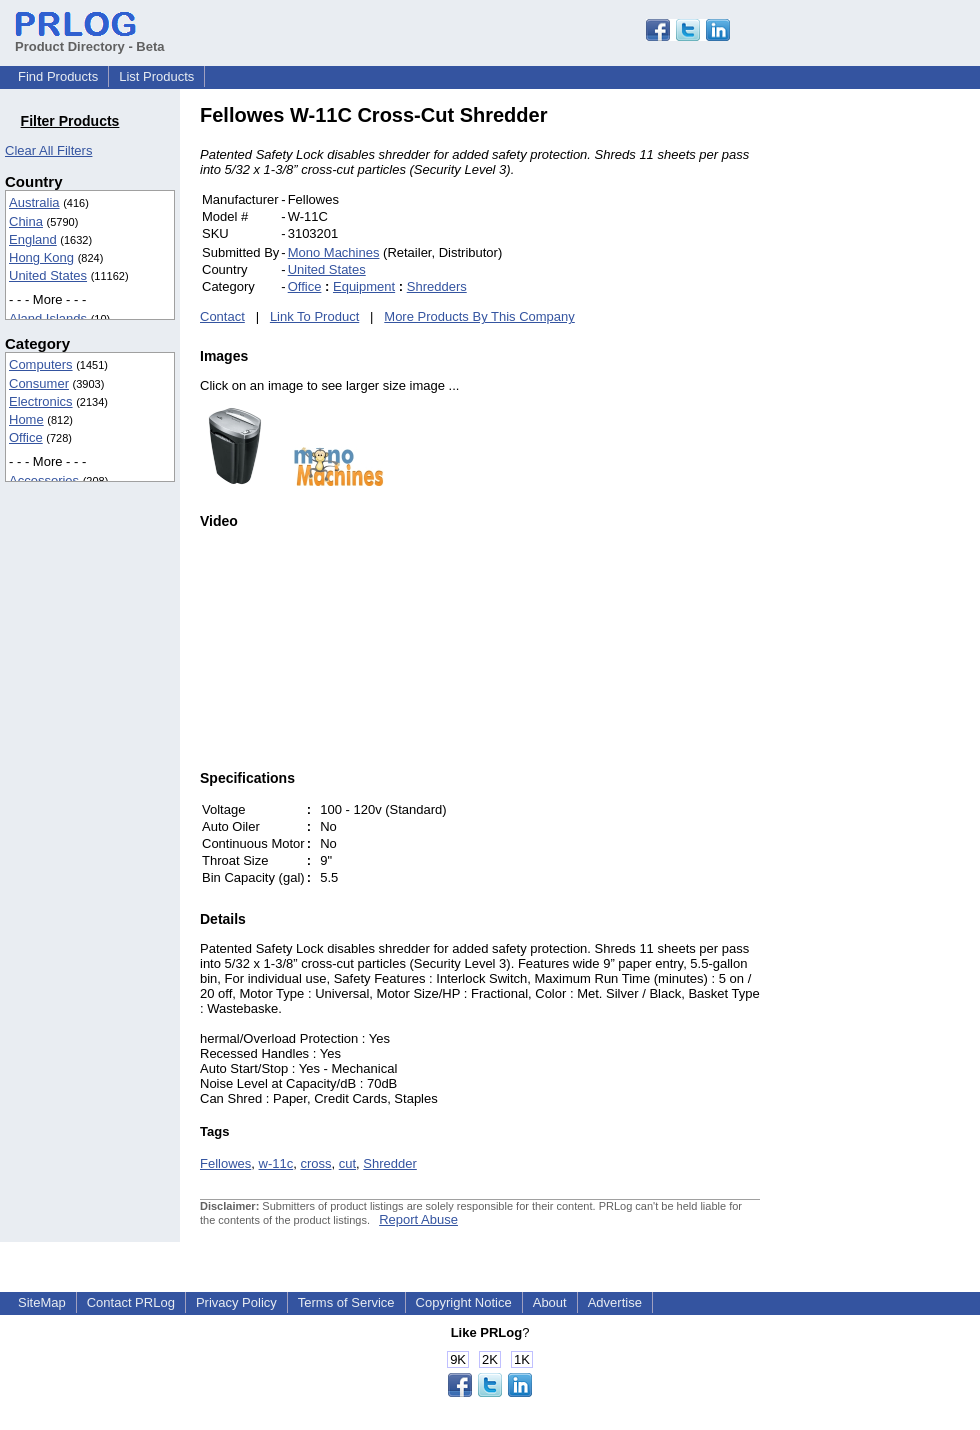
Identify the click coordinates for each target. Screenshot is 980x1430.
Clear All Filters (48, 150)
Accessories (44, 480)
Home (26, 419)
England (33, 239)
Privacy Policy (236, 1302)
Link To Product (314, 316)
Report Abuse (418, 1219)
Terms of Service (346, 1302)
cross (315, 1163)
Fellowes (225, 1163)
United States (48, 275)
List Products (156, 76)
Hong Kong (41, 257)
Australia (34, 202)
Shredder (389, 1163)
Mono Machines (334, 252)
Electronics (41, 401)
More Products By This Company (479, 316)
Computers (41, 364)
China (26, 221)
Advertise (615, 1302)
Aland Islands (48, 318)
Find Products (58, 76)
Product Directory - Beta (90, 39)
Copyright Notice (464, 1302)
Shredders (437, 286)
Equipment (364, 286)
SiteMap (42, 1302)
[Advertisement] (895, 404)
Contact (222, 316)
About (550, 1302)
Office (26, 437)
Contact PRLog (131, 1302)
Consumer (39, 383)
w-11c (276, 1163)
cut (347, 1163)
